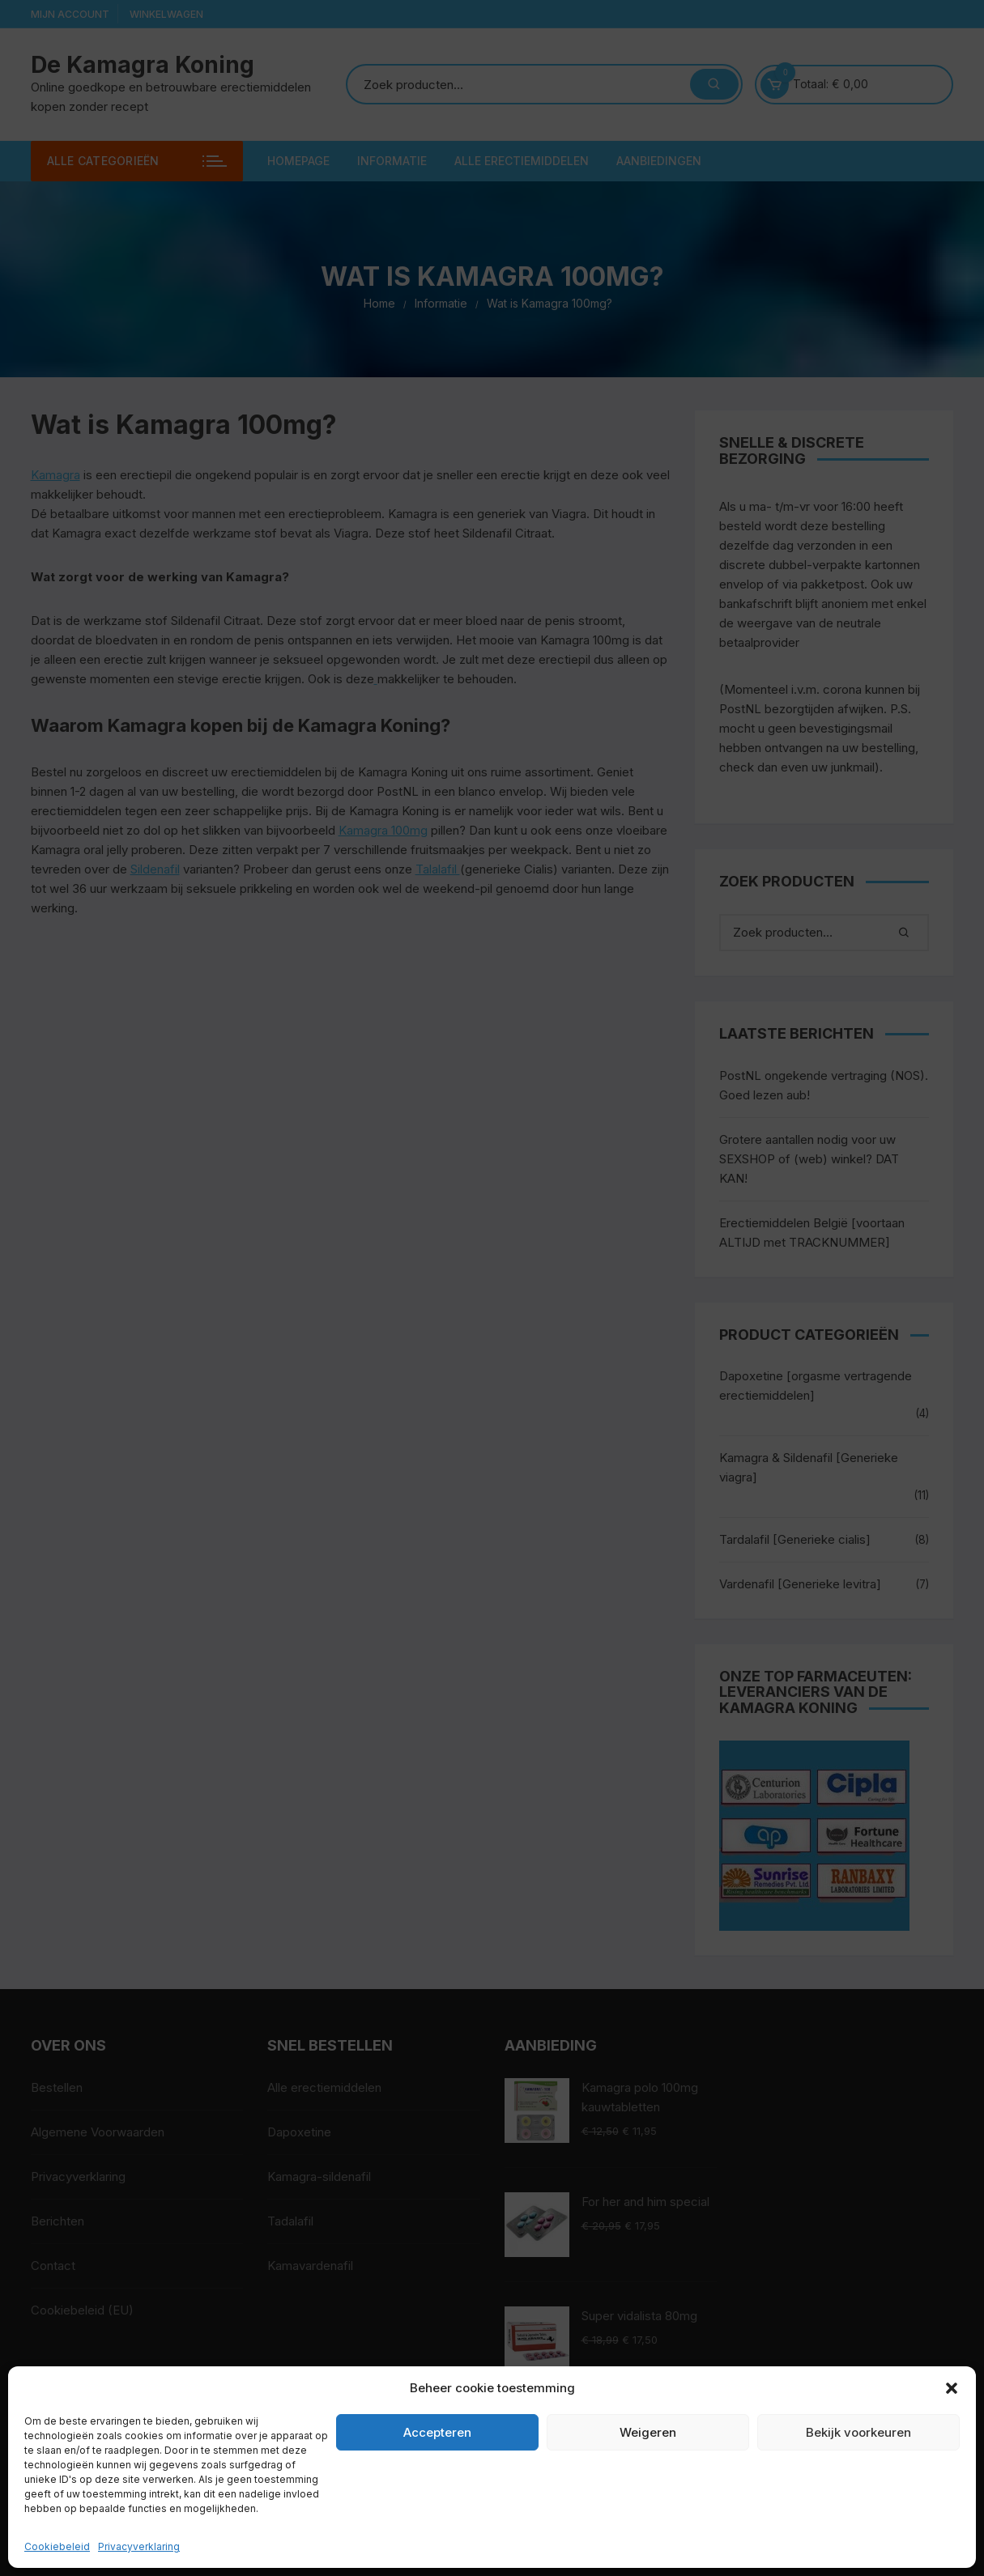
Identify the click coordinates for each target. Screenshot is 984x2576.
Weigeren (648, 2432)
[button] (952, 2388)
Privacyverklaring (139, 2546)
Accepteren (437, 2432)
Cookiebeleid (57, 2546)
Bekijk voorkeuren (858, 2432)
